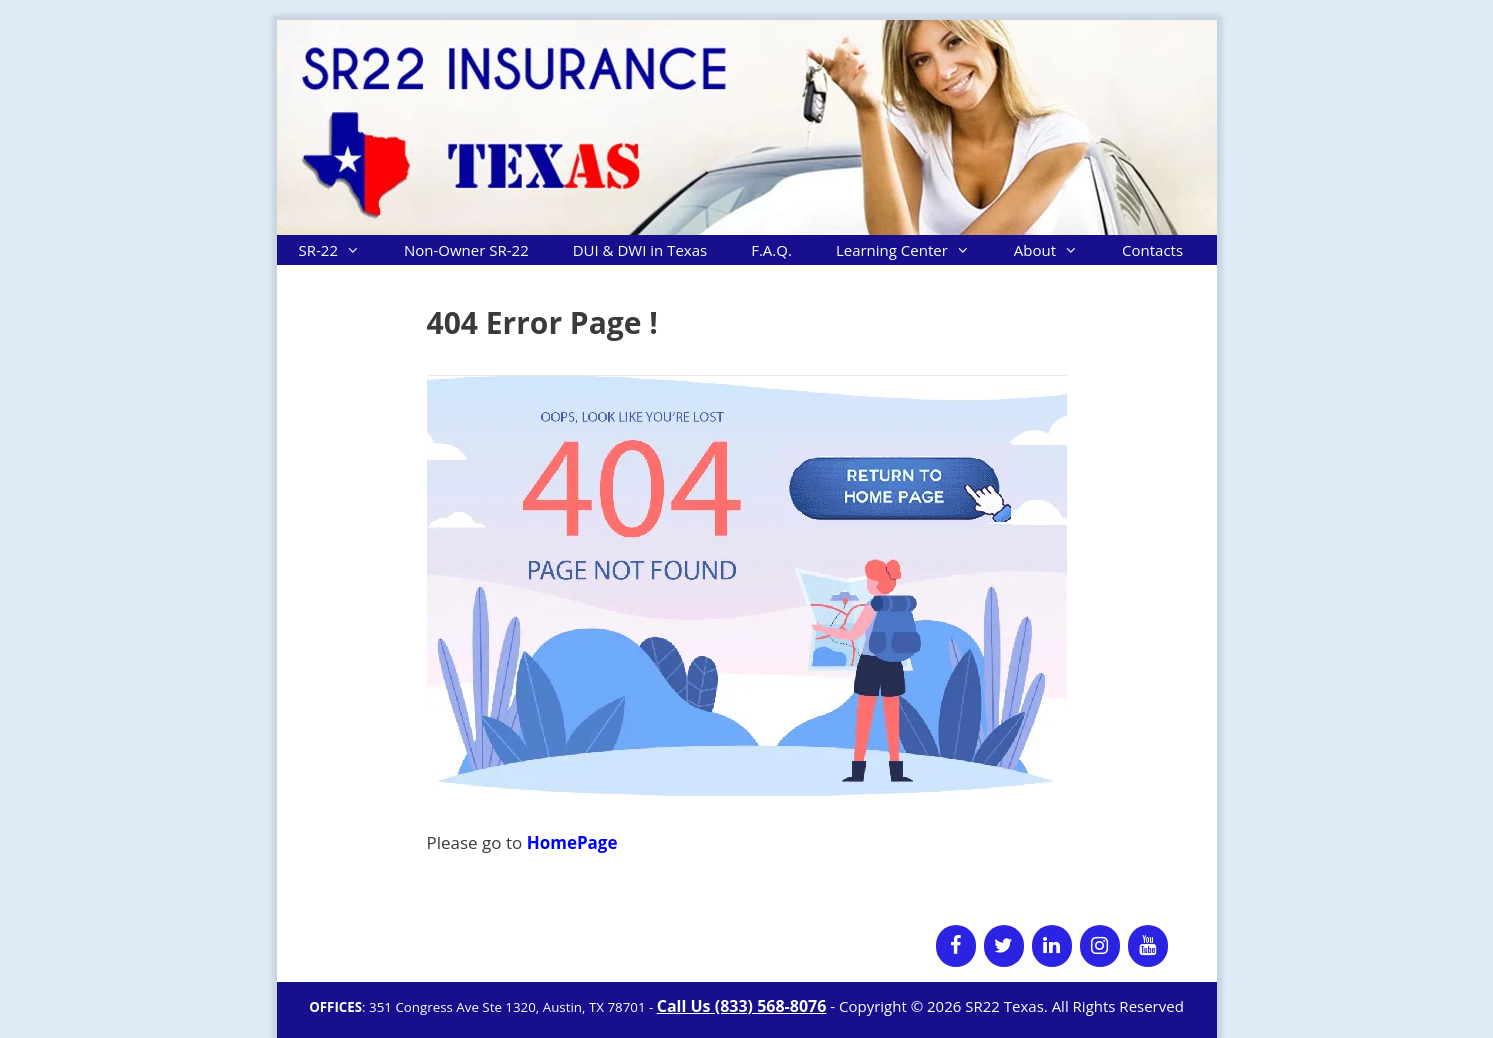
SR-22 (340, 250)
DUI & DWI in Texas (640, 250)
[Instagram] (1100, 946)
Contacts (1152, 250)
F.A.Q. (771, 250)
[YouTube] (1148, 946)
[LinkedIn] (1052, 946)
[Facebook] (956, 946)
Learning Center (914, 250)
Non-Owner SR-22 (466, 250)
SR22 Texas (1004, 1006)
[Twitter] (1004, 946)
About (1057, 250)
